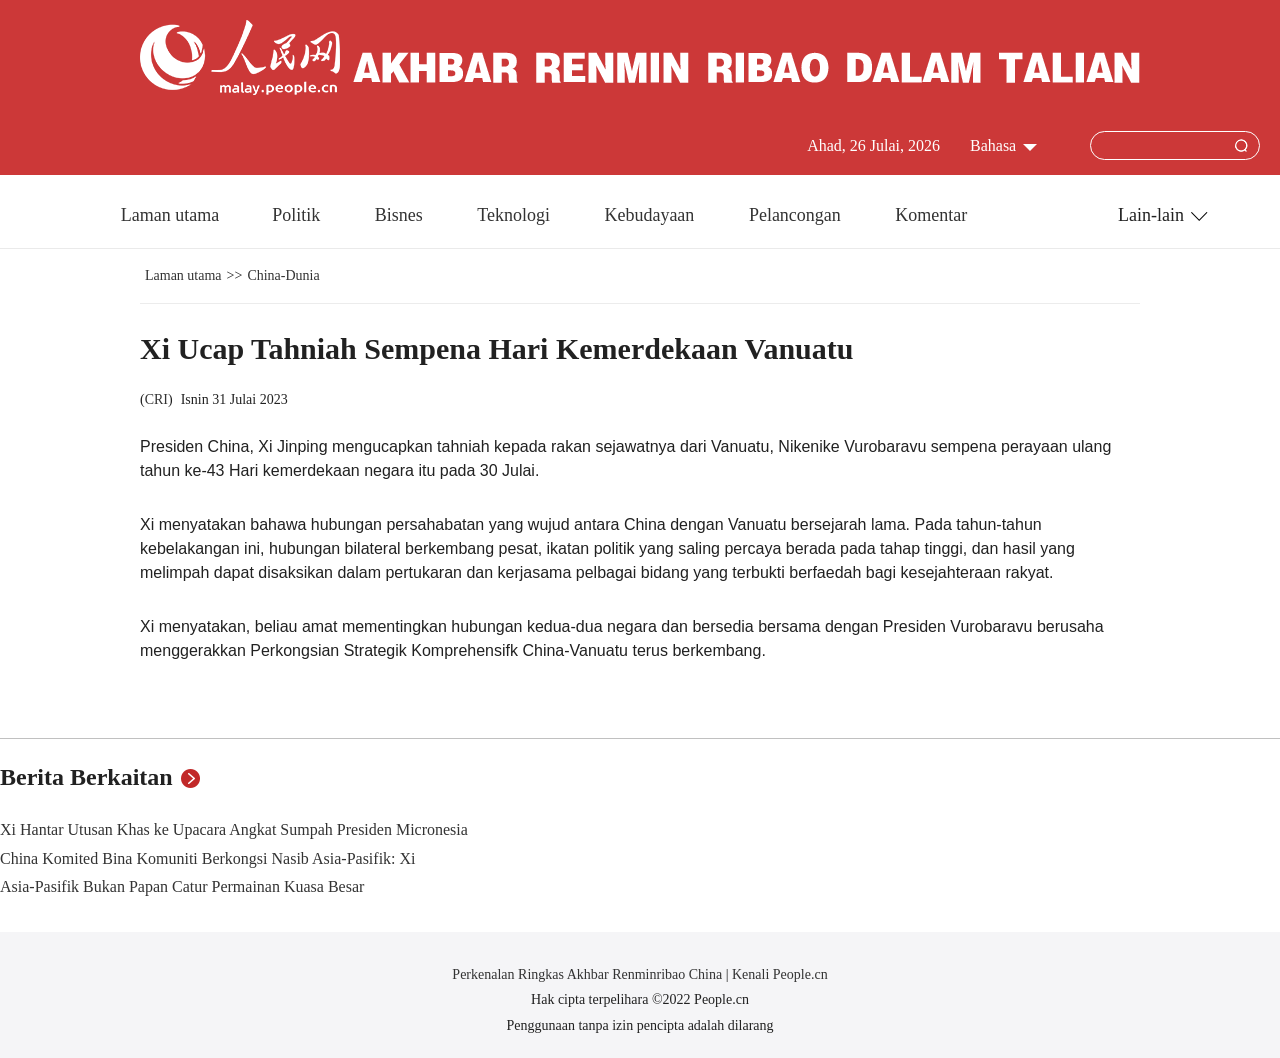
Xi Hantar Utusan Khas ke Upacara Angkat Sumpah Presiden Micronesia (234, 829)
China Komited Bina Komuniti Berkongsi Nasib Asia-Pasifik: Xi (208, 858)
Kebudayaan (651, 215)
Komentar (931, 215)
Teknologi (515, 215)
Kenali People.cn (778, 974)
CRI (156, 399)
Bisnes (401, 215)
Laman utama (170, 215)
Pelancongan (797, 215)
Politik (298, 215)
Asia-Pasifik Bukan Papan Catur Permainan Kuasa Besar (182, 886)
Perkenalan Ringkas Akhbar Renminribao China (588, 974)
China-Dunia (283, 275)
